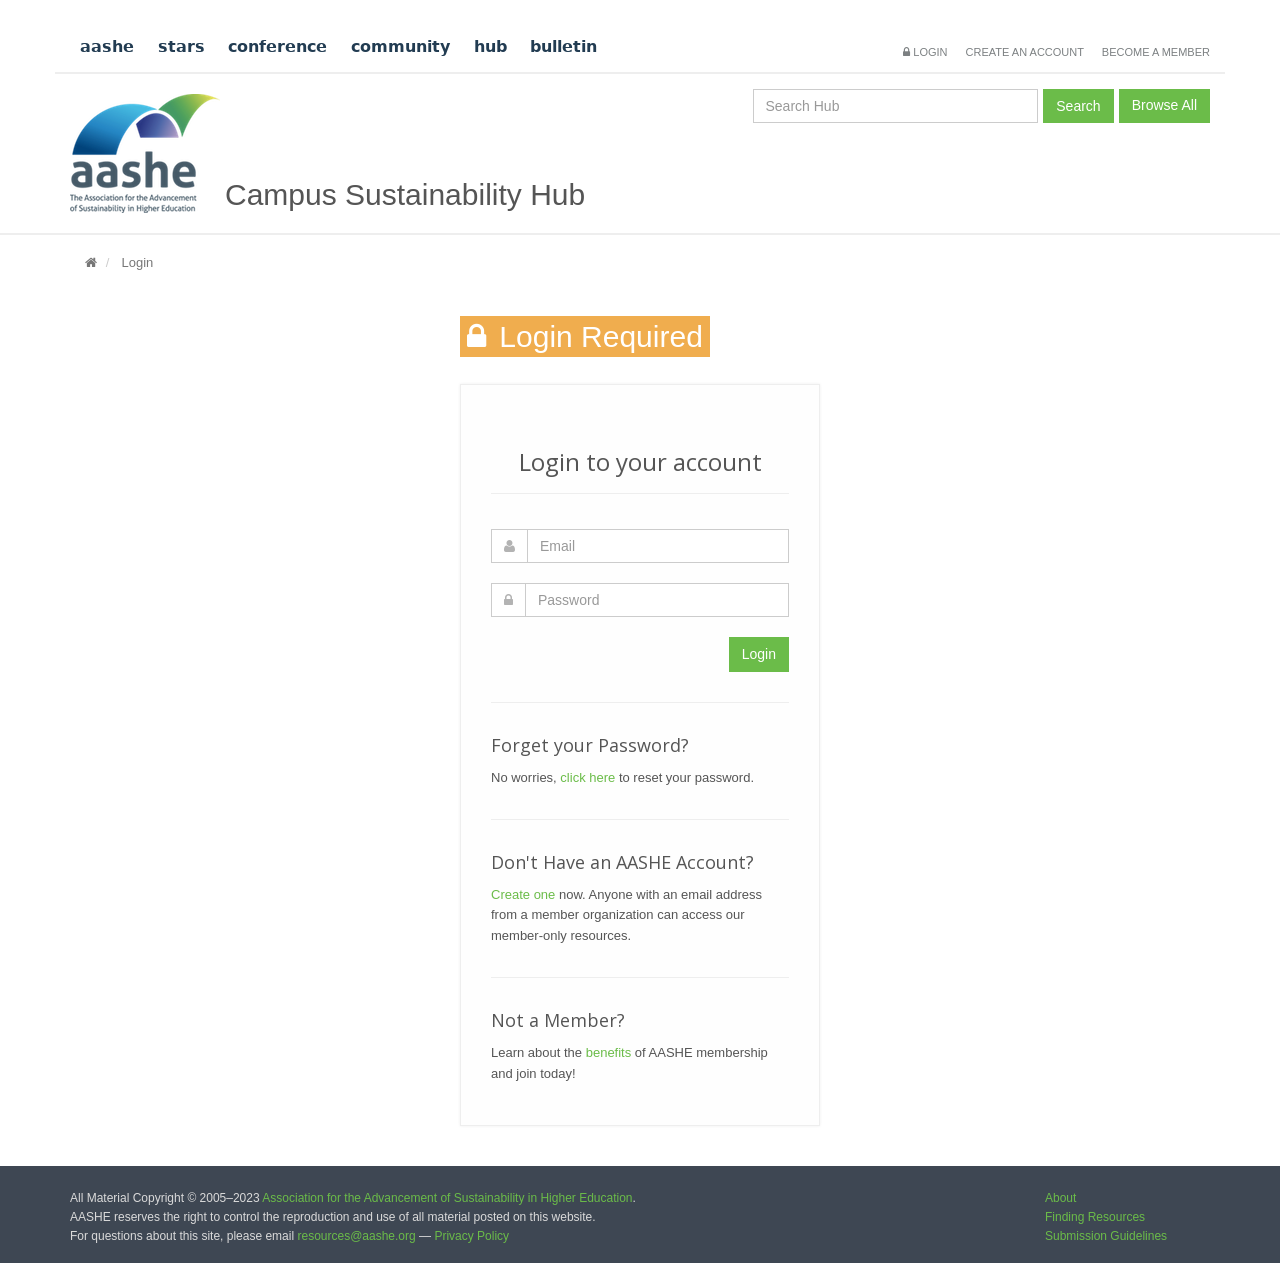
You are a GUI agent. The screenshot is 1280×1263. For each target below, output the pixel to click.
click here (587, 777)
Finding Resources (1095, 1217)
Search (1078, 106)
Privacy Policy (471, 1236)
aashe (107, 46)
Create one (523, 894)
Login (925, 52)
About (1060, 1198)
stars (181, 46)
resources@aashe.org (356, 1236)
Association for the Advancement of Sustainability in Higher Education (447, 1198)
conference (277, 46)
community (400, 46)
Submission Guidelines (1106, 1236)
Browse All (1164, 105)
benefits (609, 1052)
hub (490, 46)
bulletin (563, 46)
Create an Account (1025, 52)
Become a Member (1156, 52)
